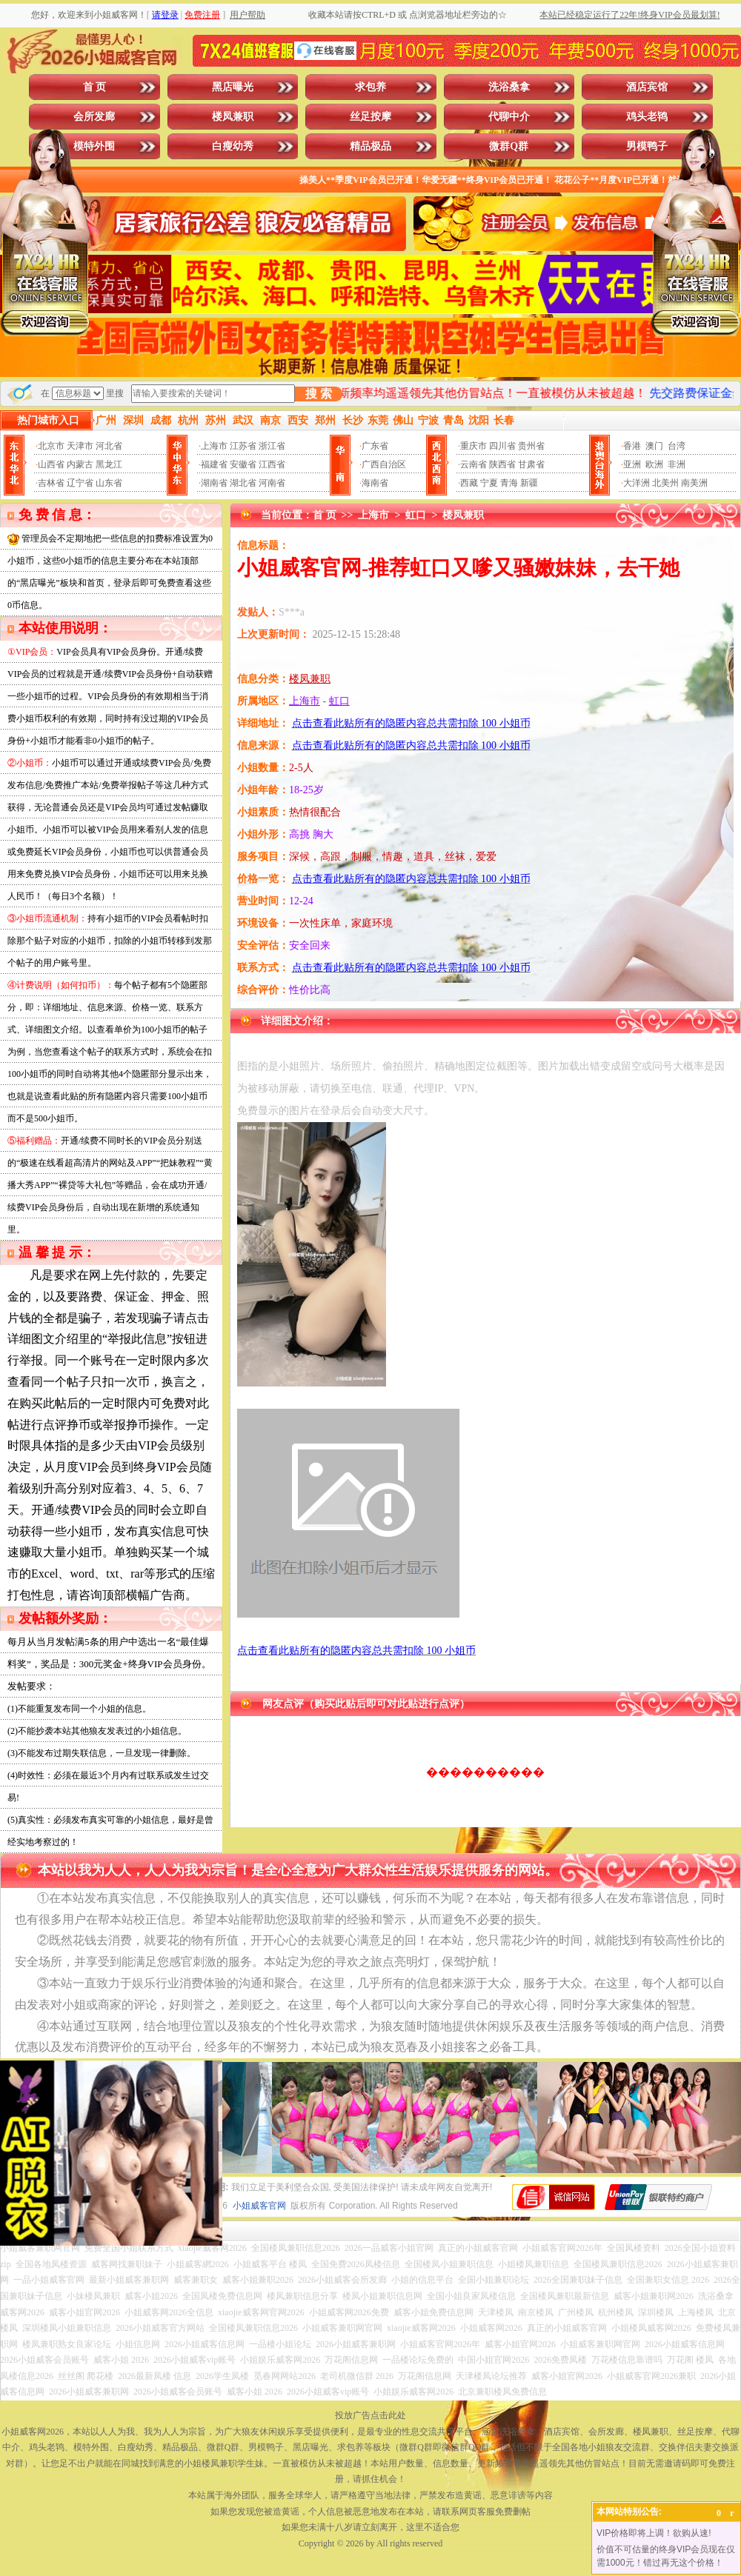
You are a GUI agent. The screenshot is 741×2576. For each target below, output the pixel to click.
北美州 (665, 483)
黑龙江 (109, 464)
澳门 (654, 446)
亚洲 (632, 464)
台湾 (676, 446)
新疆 (529, 483)
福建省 (214, 464)
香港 (632, 446)
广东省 (375, 446)
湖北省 (243, 483)
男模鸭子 (647, 146)
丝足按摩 (370, 116)
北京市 (51, 446)
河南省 (272, 483)
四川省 (502, 446)
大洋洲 (636, 483)
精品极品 (370, 146)
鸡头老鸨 (647, 116)
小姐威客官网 (259, 2205)
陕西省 (502, 464)
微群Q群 (508, 146)
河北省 (109, 446)
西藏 (469, 483)
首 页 (95, 87)
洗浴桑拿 (509, 87)
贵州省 (531, 446)
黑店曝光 (232, 87)
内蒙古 (80, 464)
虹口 (415, 515)
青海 (509, 483)
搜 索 (318, 393)
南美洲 (694, 483)
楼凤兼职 (232, 116)
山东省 (109, 483)
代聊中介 (509, 116)
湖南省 (214, 483)
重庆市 (473, 446)
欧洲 (654, 464)
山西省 (51, 464)
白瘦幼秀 (232, 146)
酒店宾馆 (647, 87)
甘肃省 (531, 464)
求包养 (370, 87)
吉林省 (51, 483)
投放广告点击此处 (370, 2415)
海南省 (375, 483)
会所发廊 (94, 116)
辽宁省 (80, 483)
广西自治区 (384, 464)
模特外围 (94, 146)
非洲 (676, 464)
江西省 (272, 464)
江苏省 (243, 446)
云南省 (473, 464)
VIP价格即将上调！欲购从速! (654, 2533)
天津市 (80, 446)
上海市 (214, 446)
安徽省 (243, 464)
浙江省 (272, 446)
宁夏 (489, 483)
